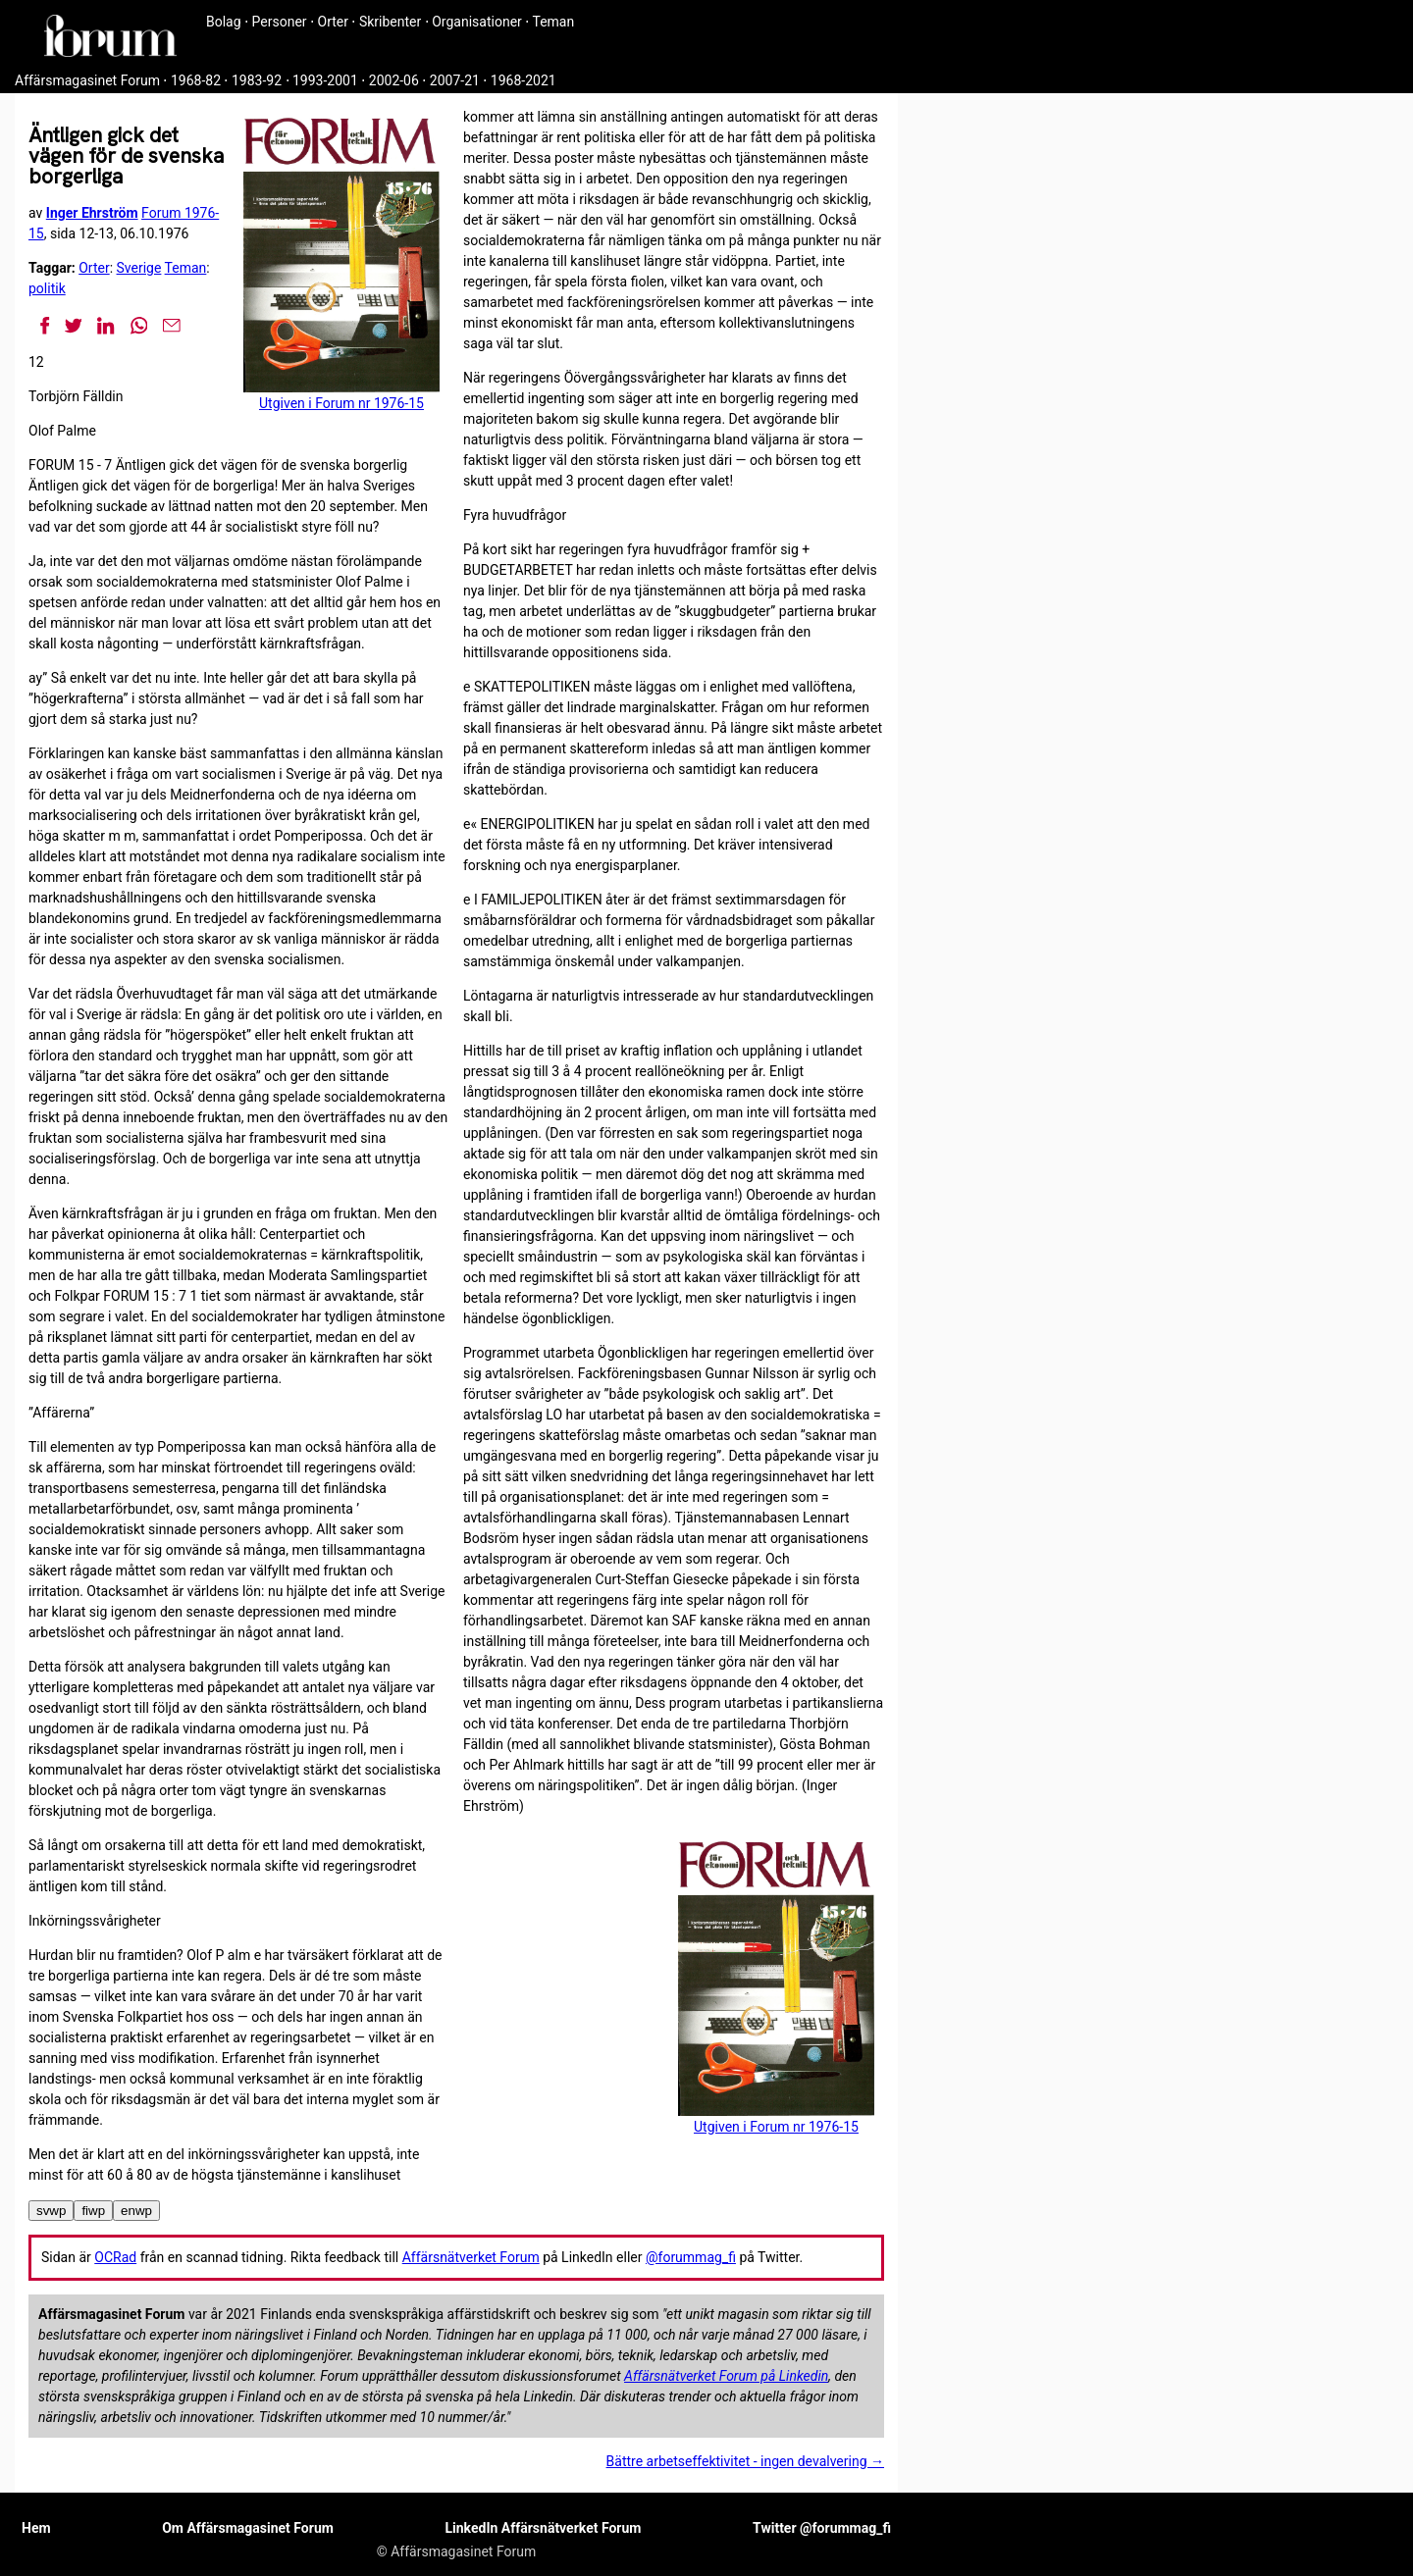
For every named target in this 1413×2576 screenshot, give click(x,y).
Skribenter (390, 21)
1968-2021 (523, 80)
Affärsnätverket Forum (471, 2257)
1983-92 (257, 80)
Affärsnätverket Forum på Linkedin (726, 2376)
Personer (279, 21)
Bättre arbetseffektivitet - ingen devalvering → (745, 2461)
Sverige (139, 268)
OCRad (115, 2257)
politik (47, 288)
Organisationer (477, 21)
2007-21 (455, 80)
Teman (553, 21)
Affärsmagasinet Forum (87, 80)
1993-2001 (325, 80)
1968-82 (196, 80)
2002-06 (394, 80)
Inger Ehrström (92, 213)
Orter (333, 21)
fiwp (93, 2210)
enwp (136, 2210)
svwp (51, 2210)
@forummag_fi (691, 2257)
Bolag (223, 21)
